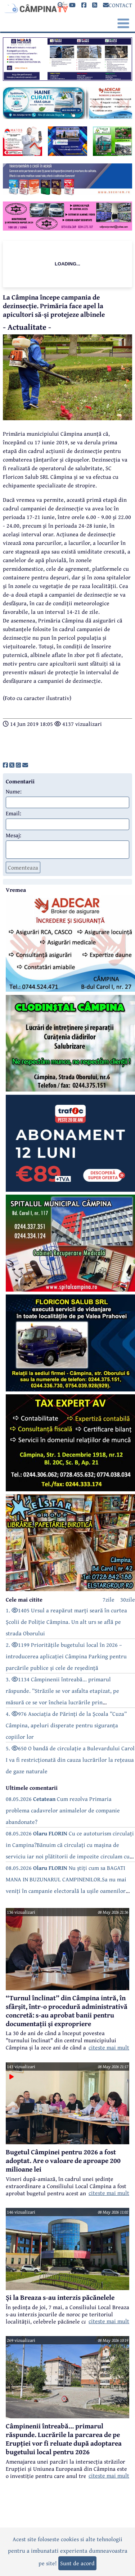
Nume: (14, 791)
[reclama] (67, 78)
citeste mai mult (109, 2047)
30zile (127, 1599)
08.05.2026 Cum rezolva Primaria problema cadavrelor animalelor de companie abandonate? (63, 1810)
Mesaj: (13, 835)
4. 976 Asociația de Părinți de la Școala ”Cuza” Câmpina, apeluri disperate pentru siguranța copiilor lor (66, 1725)
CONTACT (117, 5)
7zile (108, 1599)
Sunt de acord (77, 2563)
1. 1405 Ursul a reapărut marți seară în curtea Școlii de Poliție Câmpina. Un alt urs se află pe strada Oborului (66, 1621)
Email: (13, 813)
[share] (5, 765)
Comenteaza (23, 867)
